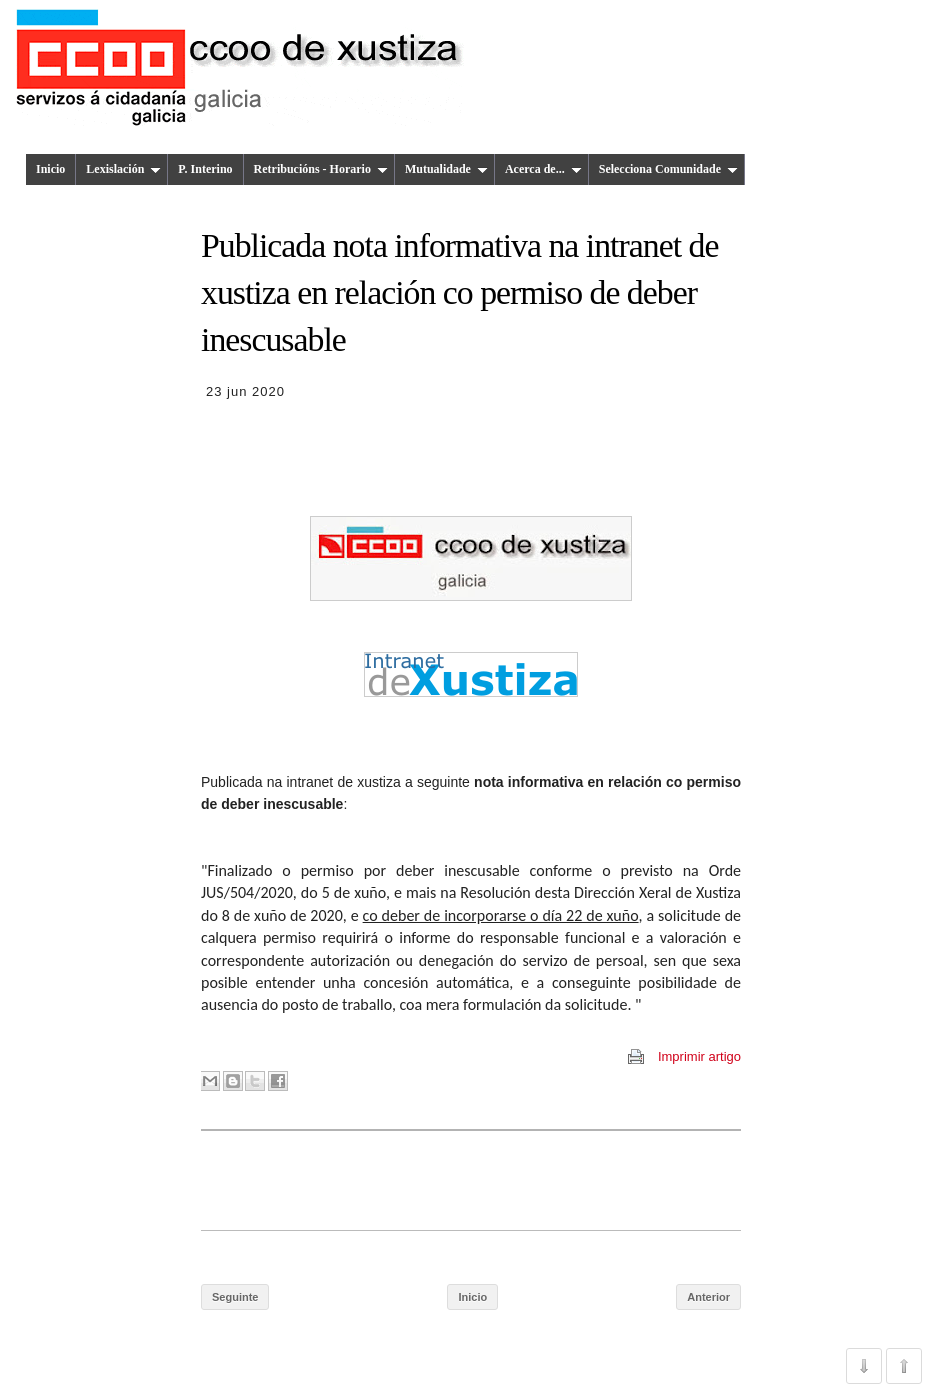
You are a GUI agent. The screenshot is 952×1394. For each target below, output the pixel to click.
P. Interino (205, 169)
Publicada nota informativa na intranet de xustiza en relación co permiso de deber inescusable (459, 293)
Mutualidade (446, 169)
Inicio (50, 169)
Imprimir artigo (699, 1056)
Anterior (708, 1297)
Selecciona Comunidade (668, 169)
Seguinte (235, 1297)
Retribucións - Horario (321, 169)
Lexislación (123, 169)
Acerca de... (543, 169)
